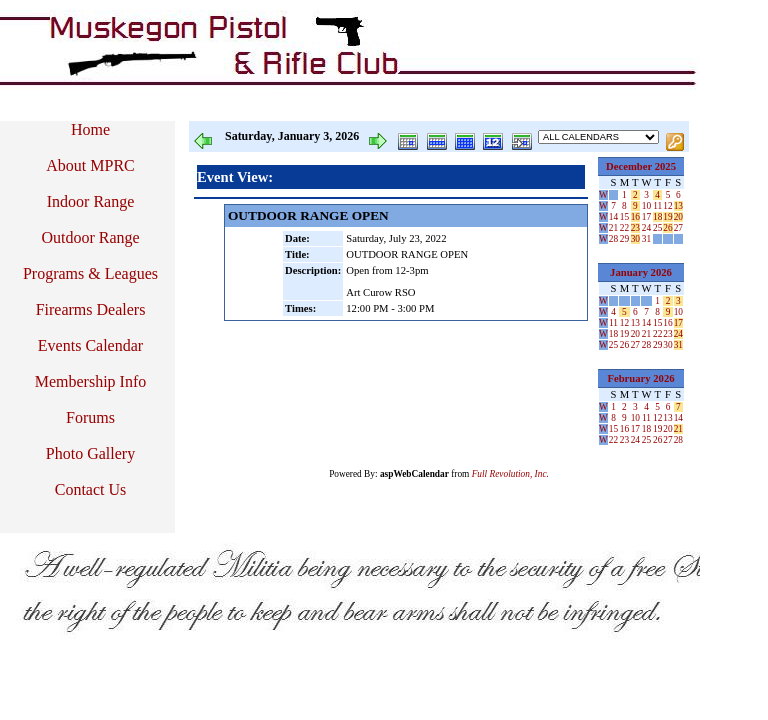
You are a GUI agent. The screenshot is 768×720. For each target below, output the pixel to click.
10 (646, 206)
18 (657, 217)
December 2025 (641, 166)
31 (646, 239)
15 (624, 217)
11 (657, 206)
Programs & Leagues (90, 273)
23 (635, 228)
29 (624, 239)
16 (635, 217)
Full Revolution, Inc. (510, 474)
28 (613, 239)
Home (90, 129)
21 (613, 228)
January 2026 (641, 272)
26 (667, 228)
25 (657, 228)
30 (635, 239)
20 (678, 217)
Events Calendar (90, 345)
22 (624, 228)
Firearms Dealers (91, 309)
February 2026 (640, 378)
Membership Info (91, 381)
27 (678, 228)
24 (646, 228)
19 (667, 217)
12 (667, 206)
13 (678, 206)
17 (646, 217)
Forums (90, 417)
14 (613, 217)
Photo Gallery (90, 453)
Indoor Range (91, 201)
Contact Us (91, 489)
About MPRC (90, 165)
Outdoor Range (90, 237)
